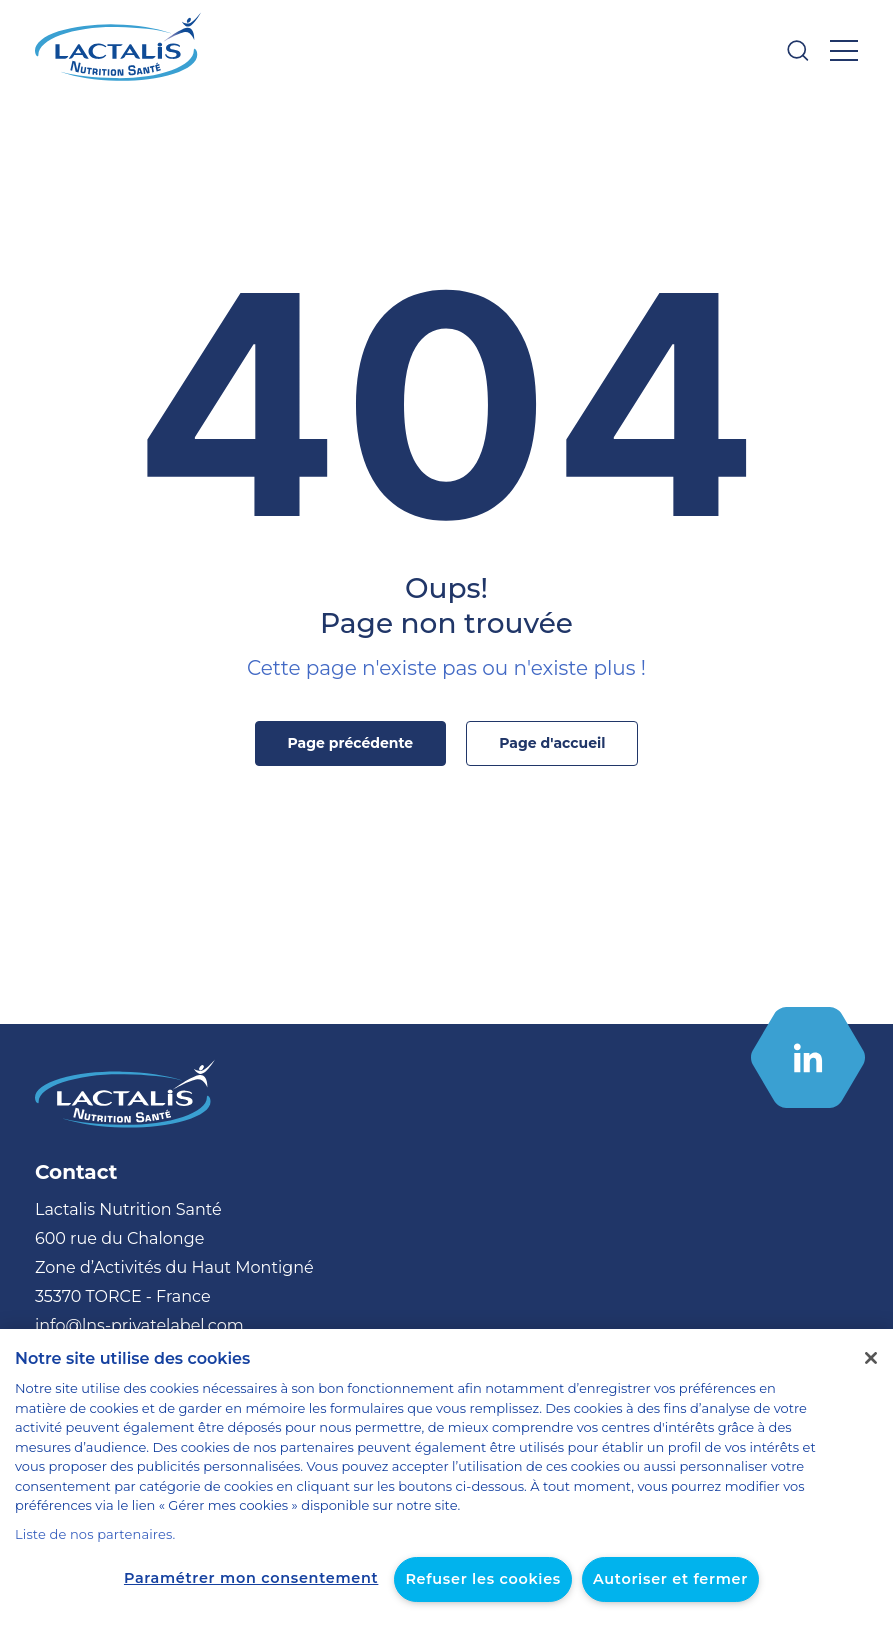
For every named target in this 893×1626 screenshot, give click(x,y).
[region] (446, 1487)
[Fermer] (871, 1378)
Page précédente (355, 743)
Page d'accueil (545, 743)
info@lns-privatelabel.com (127, 1325)
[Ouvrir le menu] (844, 50)
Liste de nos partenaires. (87, 1534)
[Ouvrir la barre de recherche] (798, 50)
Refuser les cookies (477, 1579)
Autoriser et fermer (655, 1579)
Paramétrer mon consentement (260, 1578)
